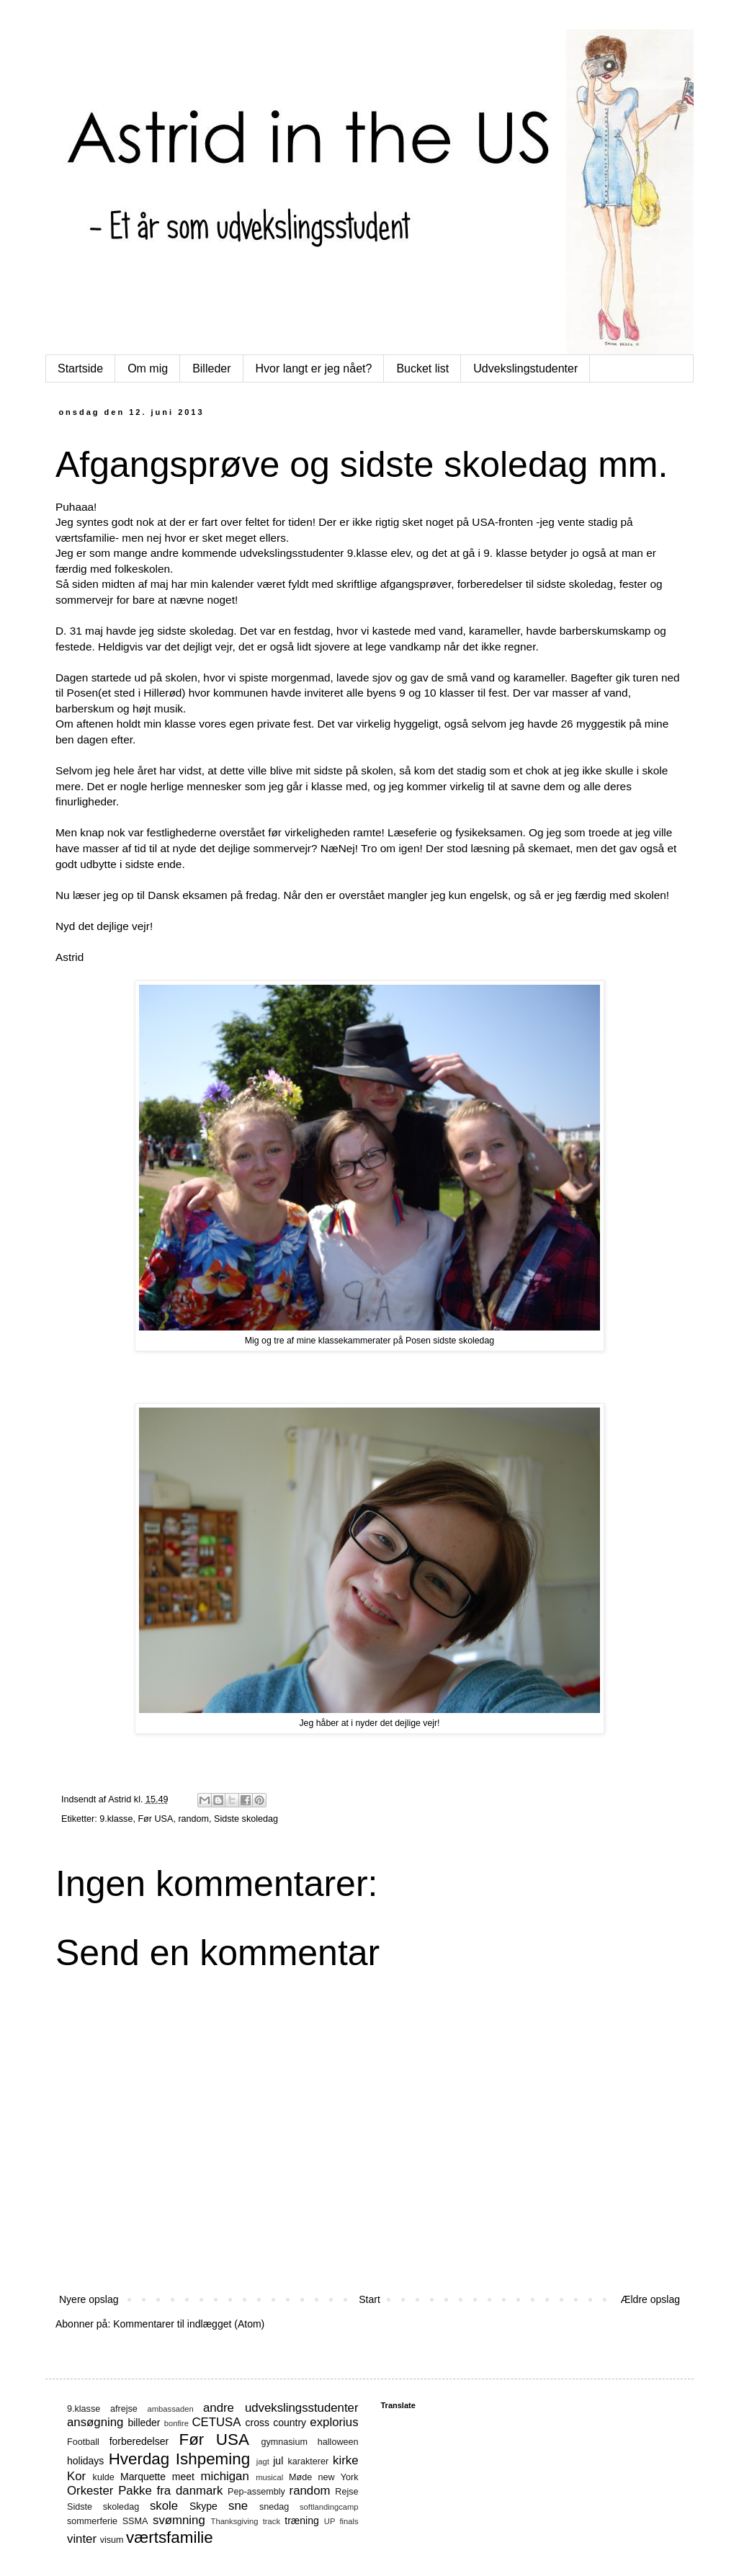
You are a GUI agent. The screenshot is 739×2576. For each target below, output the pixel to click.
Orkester (90, 2490)
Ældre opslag (651, 2299)
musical (269, 2477)
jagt (262, 2461)
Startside (80, 368)
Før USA (155, 1819)
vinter (82, 2539)
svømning (179, 2520)
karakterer (308, 2461)
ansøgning (95, 2422)
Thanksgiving (235, 2521)
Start (369, 2299)
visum (112, 2540)
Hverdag (139, 2459)
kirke (345, 2460)
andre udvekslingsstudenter (281, 2408)
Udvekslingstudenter (525, 368)
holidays (85, 2461)
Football (83, 2442)
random (193, 1819)
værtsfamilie (169, 2537)
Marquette (143, 2476)
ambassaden (171, 2409)
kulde (104, 2477)
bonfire (176, 2423)
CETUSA (216, 2422)
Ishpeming (213, 2459)
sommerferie (92, 2521)
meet (183, 2476)
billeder (143, 2422)
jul (278, 2461)
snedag (274, 2507)
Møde (300, 2477)
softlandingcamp (329, 2507)
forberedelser (139, 2441)
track (271, 2521)
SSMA (135, 2521)
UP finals (341, 2521)
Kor (76, 2476)
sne (238, 2506)
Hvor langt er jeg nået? (314, 368)
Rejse (346, 2492)
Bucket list (422, 368)
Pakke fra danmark (170, 2490)
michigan (225, 2476)
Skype (203, 2506)
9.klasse (116, 1819)
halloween (338, 2442)
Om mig (147, 368)
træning (301, 2520)
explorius (334, 2422)
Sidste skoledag (246, 1819)
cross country (276, 2422)
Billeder (211, 368)
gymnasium (284, 2442)
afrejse (124, 2409)
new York (338, 2477)
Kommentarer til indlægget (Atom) (188, 2324)
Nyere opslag (89, 2299)
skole (164, 2506)
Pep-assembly (256, 2492)
